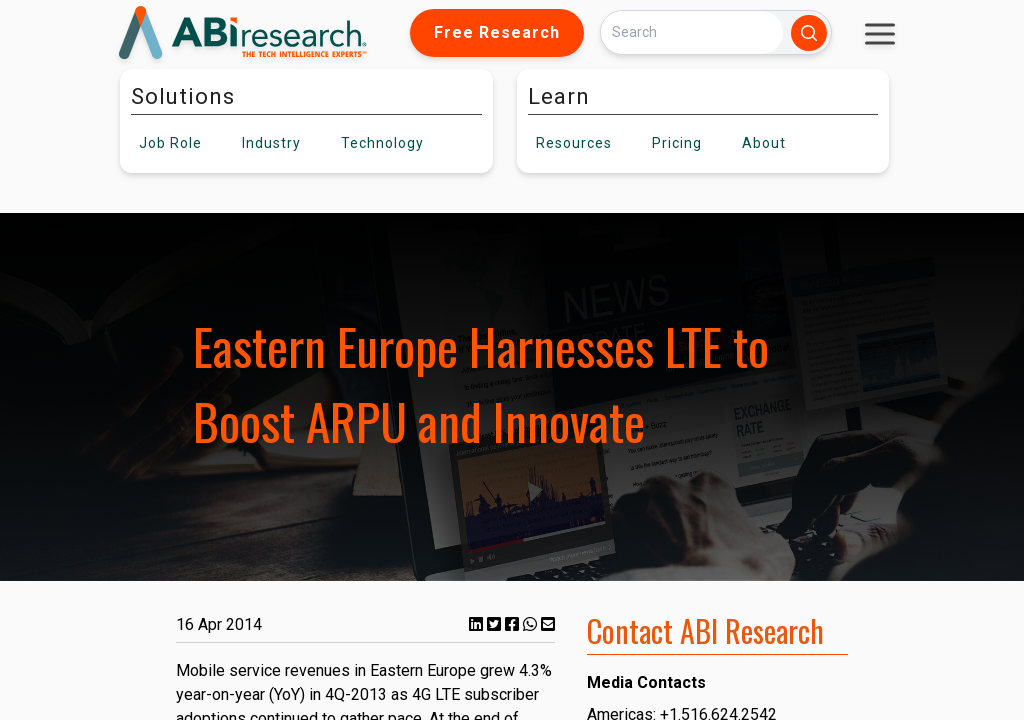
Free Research (497, 32)
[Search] (692, 32)
